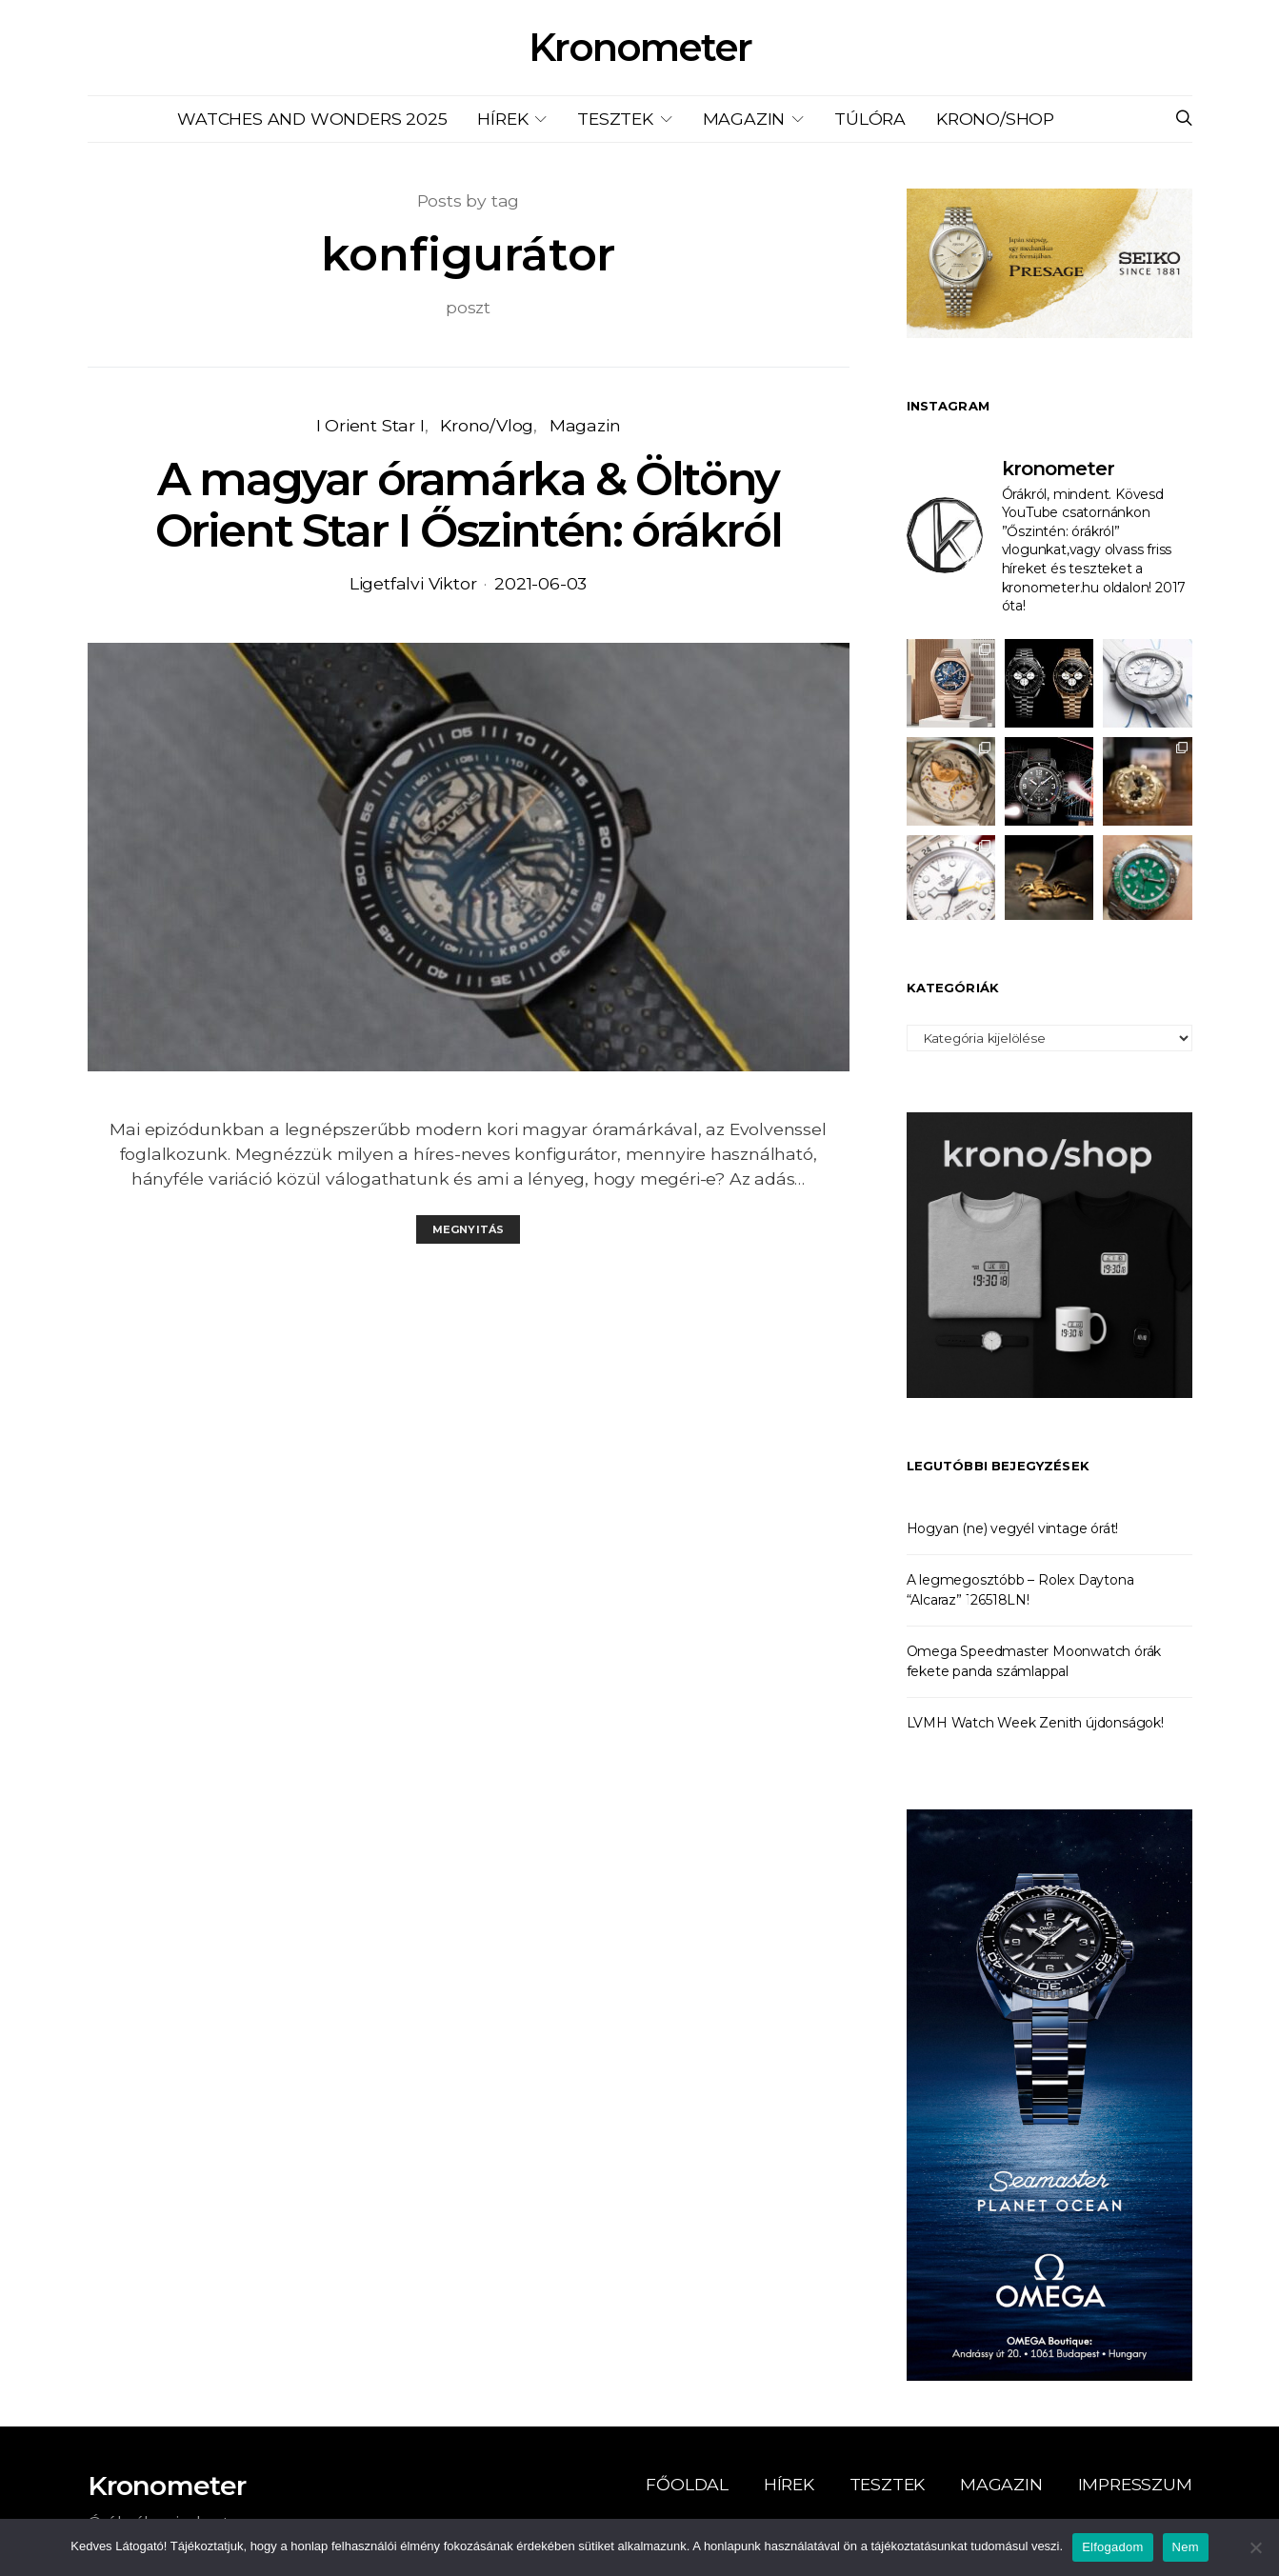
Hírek (502, 119)
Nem (1185, 2547)
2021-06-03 (540, 583)
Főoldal (687, 2484)
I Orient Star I (370, 425)
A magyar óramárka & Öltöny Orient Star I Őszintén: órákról (468, 504)
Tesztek (615, 119)
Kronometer (640, 48)
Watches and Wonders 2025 (312, 119)
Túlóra (870, 119)
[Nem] (1255, 2547)
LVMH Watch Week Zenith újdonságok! (1035, 1722)
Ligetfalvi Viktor (413, 583)
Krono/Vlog (486, 425)
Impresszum (1135, 2484)
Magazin (744, 119)
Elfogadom (1112, 2547)
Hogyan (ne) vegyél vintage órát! (1013, 1528)
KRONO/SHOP (995, 119)
